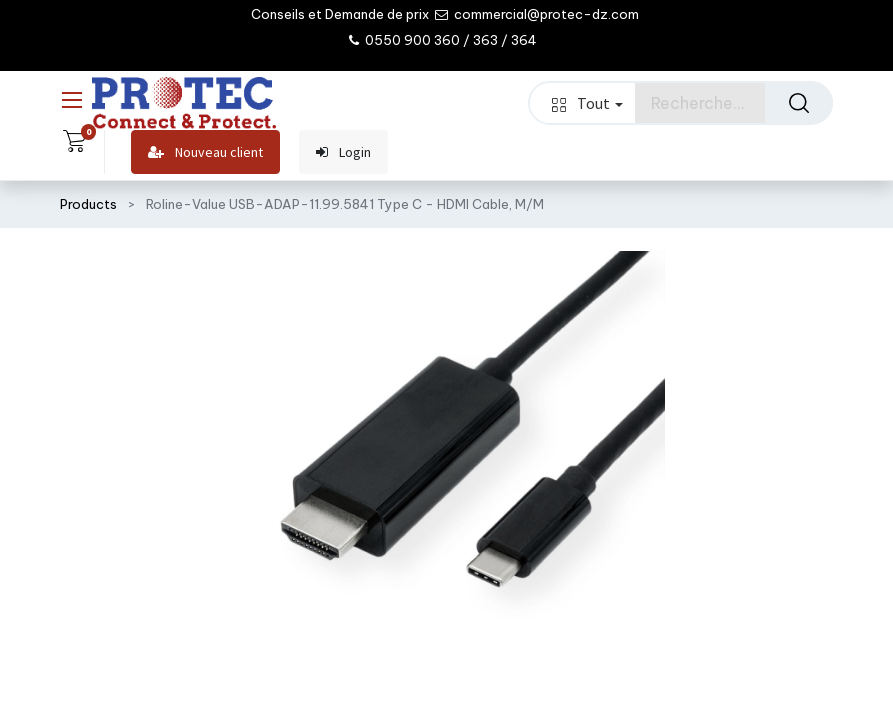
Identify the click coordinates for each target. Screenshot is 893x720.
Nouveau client (205, 152)
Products (88, 204)
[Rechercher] (799, 103)
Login (343, 152)
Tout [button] (587, 103)
